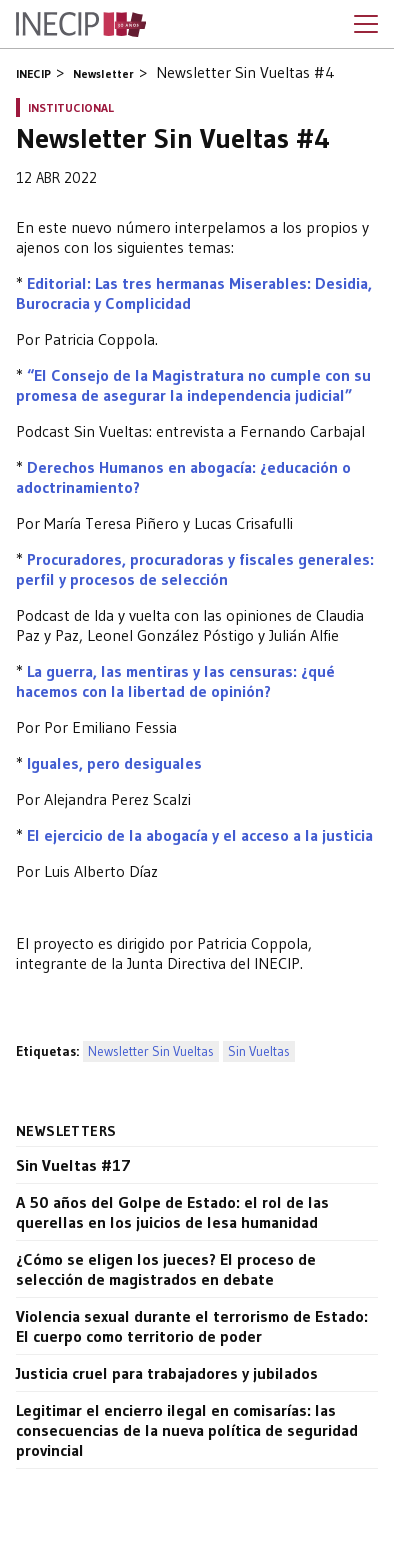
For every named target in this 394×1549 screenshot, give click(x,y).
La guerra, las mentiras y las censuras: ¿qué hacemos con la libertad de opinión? (175, 681)
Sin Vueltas (259, 1051)
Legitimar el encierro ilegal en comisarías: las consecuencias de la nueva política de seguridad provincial (187, 1430)
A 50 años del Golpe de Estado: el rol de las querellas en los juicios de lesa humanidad (172, 1212)
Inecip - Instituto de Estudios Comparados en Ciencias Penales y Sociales (81, 25)
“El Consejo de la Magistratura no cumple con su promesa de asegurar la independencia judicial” (193, 385)
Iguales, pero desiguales (114, 763)
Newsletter (103, 73)
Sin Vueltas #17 (73, 1165)
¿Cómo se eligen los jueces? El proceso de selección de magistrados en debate (166, 1269)
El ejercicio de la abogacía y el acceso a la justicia (200, 835)
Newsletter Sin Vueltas (151, 1051)
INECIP (33, 73)
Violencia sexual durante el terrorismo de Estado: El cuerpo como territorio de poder (192, 1326)
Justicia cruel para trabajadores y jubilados (167, 1373)
